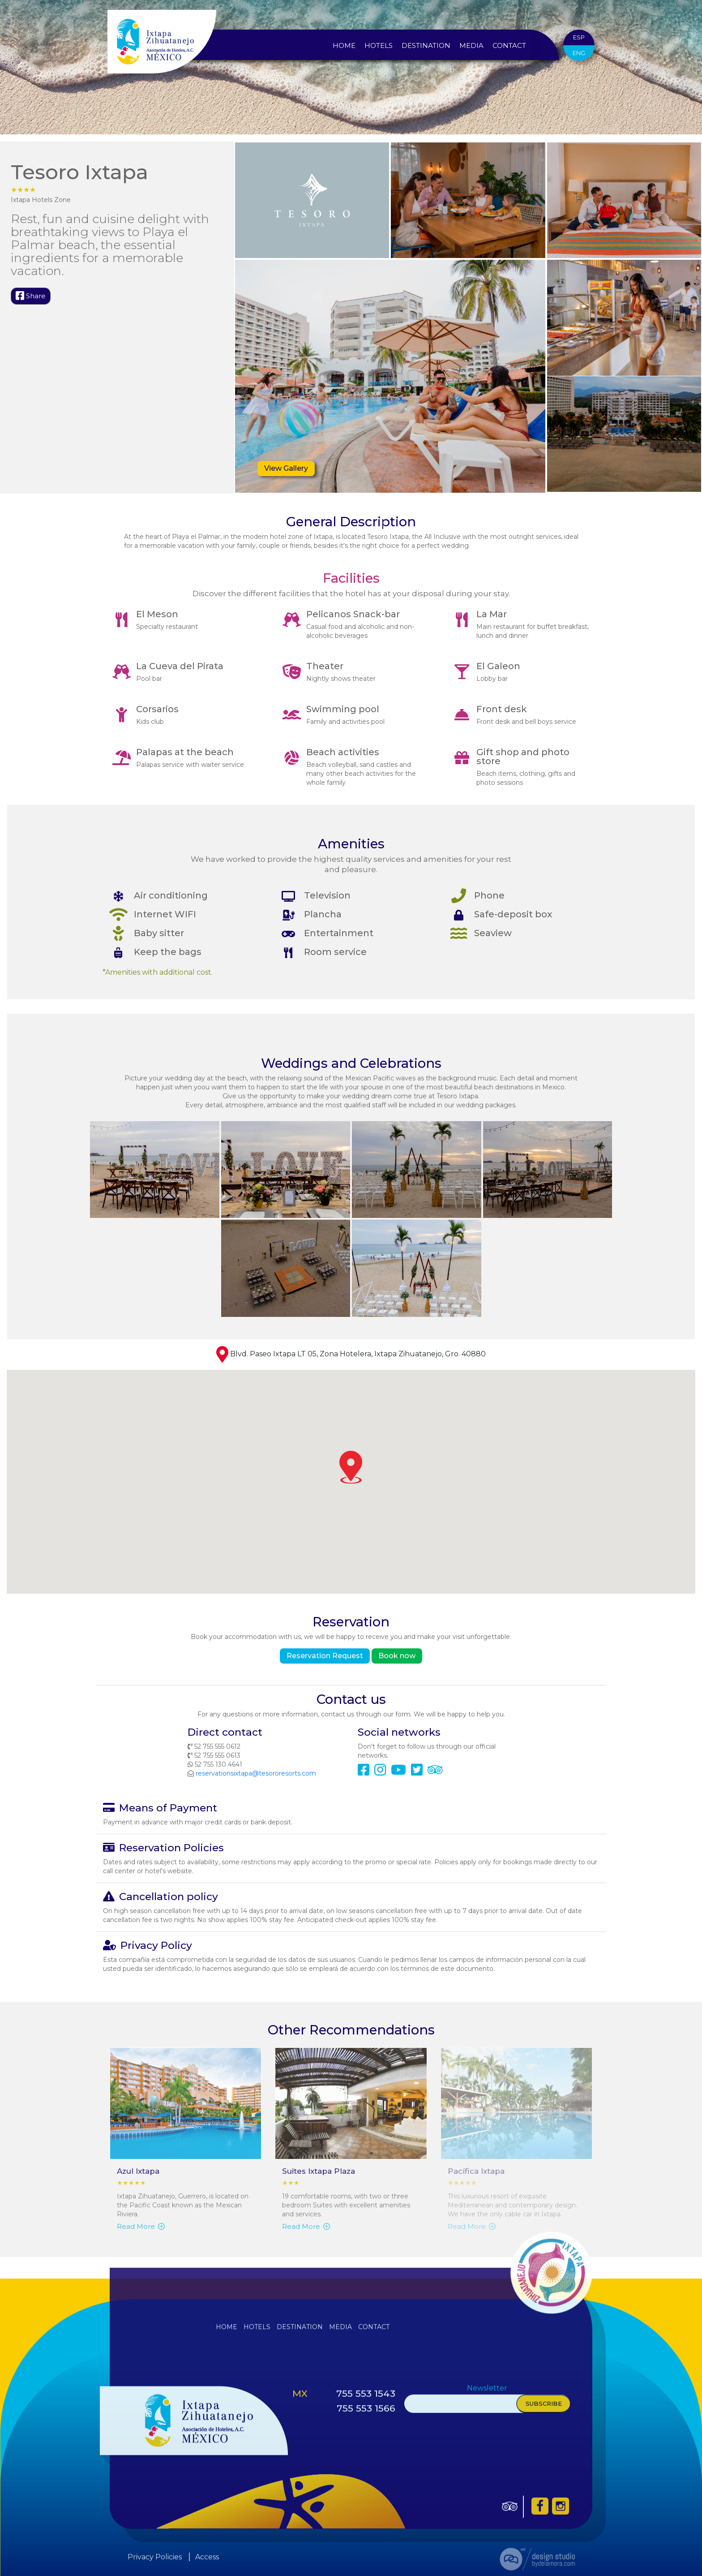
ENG (579, 52)
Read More (141, 2226)
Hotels (378, 45)
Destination (426, 45)
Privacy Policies (155, 2564)
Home (344, 45)
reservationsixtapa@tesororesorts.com (256, 1773)
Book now (396, 1655)
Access (207, 2564)
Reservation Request (325, 1655)
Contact (509, 45)
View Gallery (286, 468)
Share (31, 296)
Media (471, 45)
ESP (578, 37)
